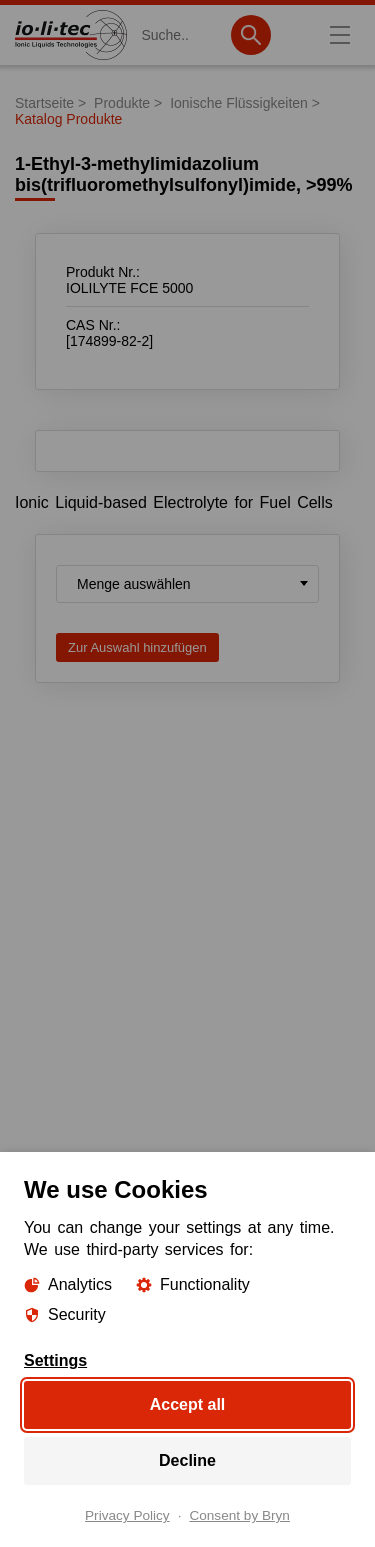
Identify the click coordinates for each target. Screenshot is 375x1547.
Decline (187, 1460)
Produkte (122, 103)
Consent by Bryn (239, 1516)
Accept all (188, 1404)
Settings (55, 1361)
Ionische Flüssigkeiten (239, 103)
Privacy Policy (127, 1516)
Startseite (44, 103)
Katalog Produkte (68, 119)
